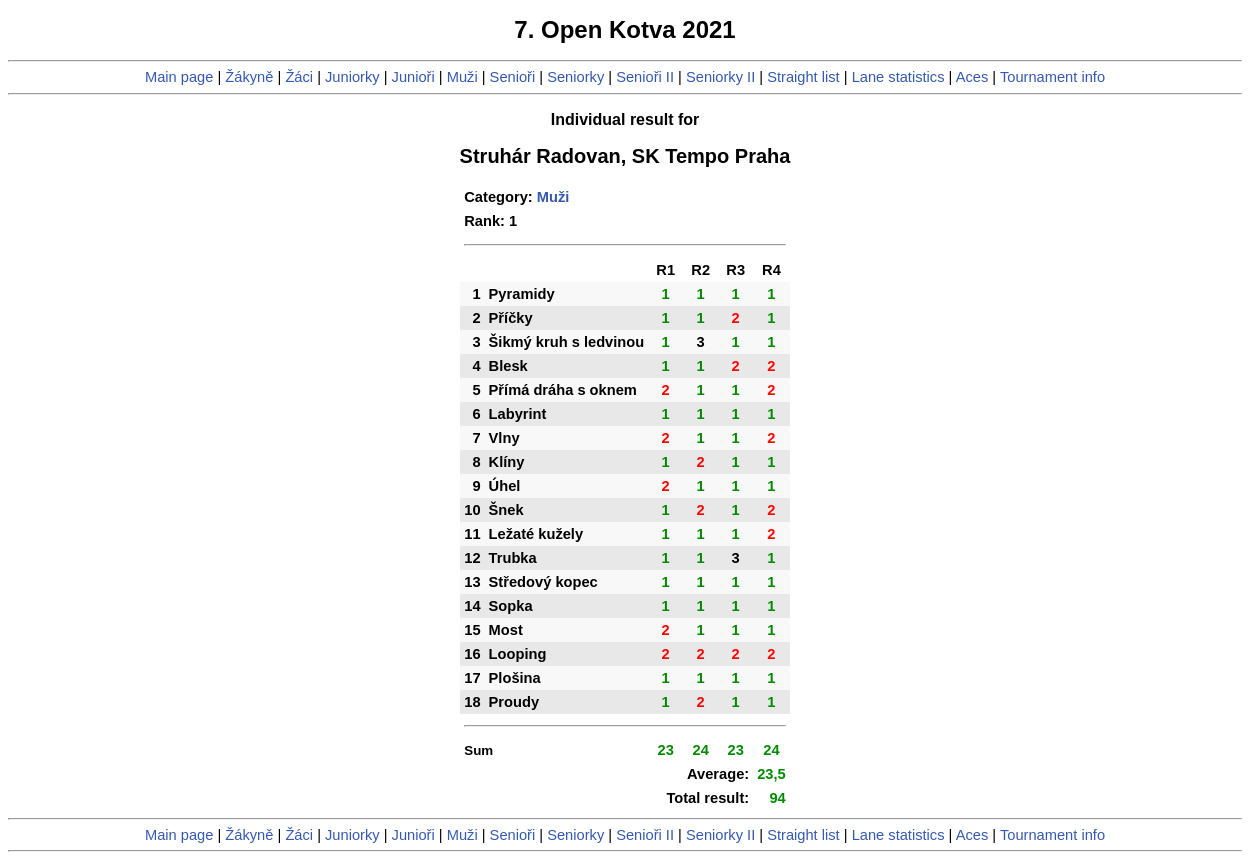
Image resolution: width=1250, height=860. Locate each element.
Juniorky (352, 77)
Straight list (803, 77)
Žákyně (249, 77)
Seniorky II (720, 77)
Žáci (299, 77)
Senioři (513, 77)
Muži (462, 77)
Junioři (413, 77)
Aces (972, 77)
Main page (179, 77)
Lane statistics (898, 77)
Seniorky (575, 77)
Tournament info (1052, 77)
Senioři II (645, 77)
